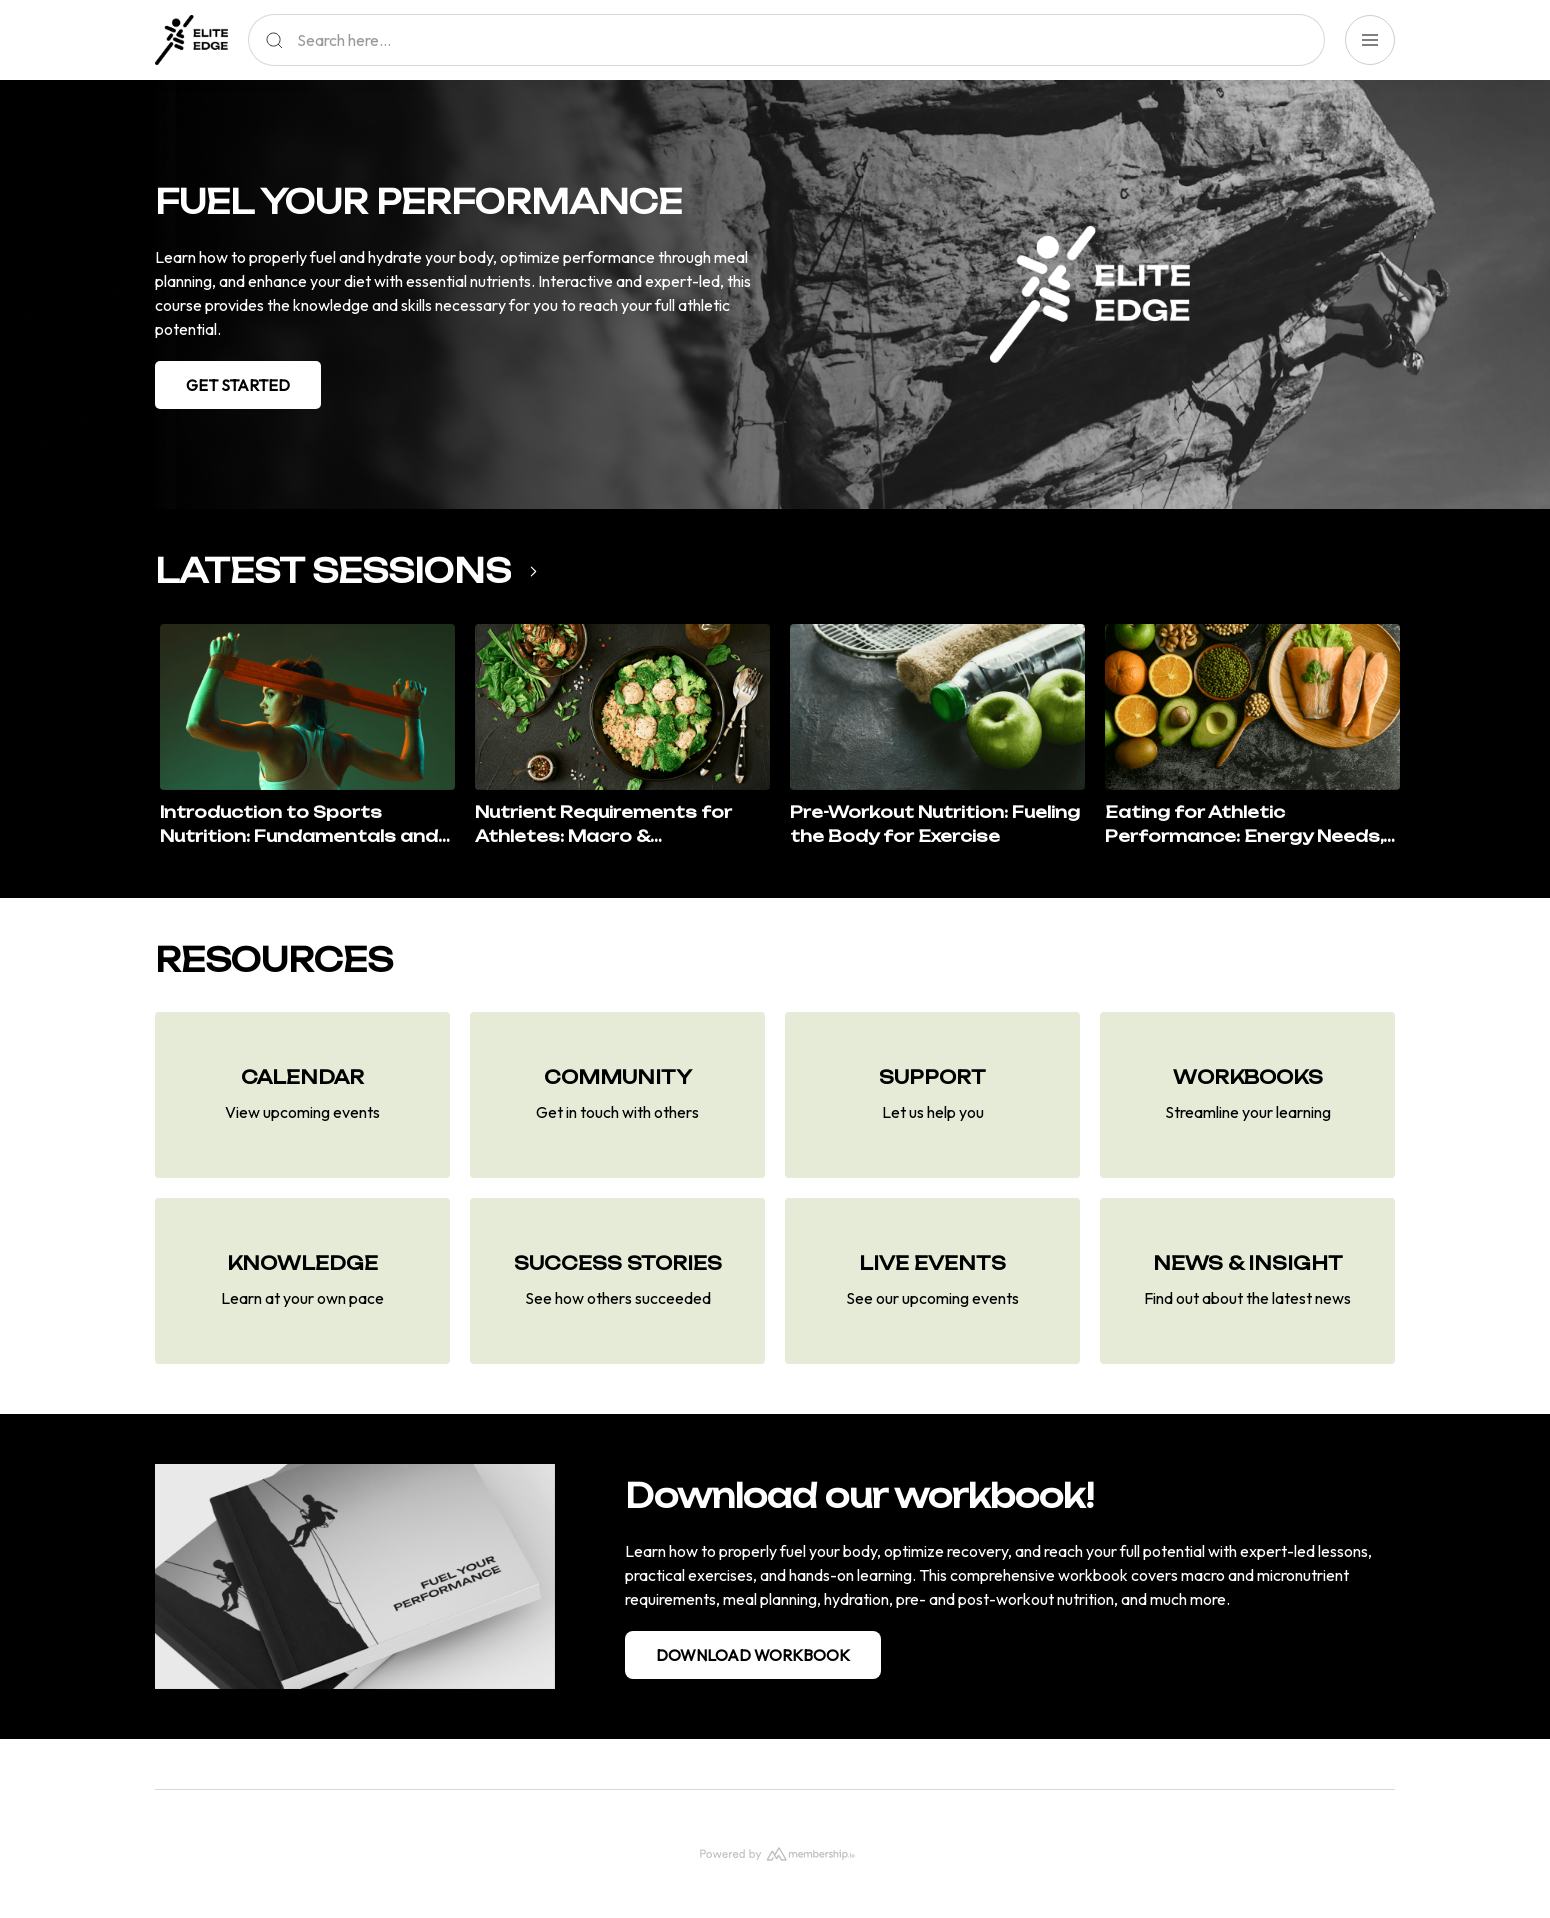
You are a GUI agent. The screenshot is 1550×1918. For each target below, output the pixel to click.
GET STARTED (238, 385)
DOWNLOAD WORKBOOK (753, 1655)
